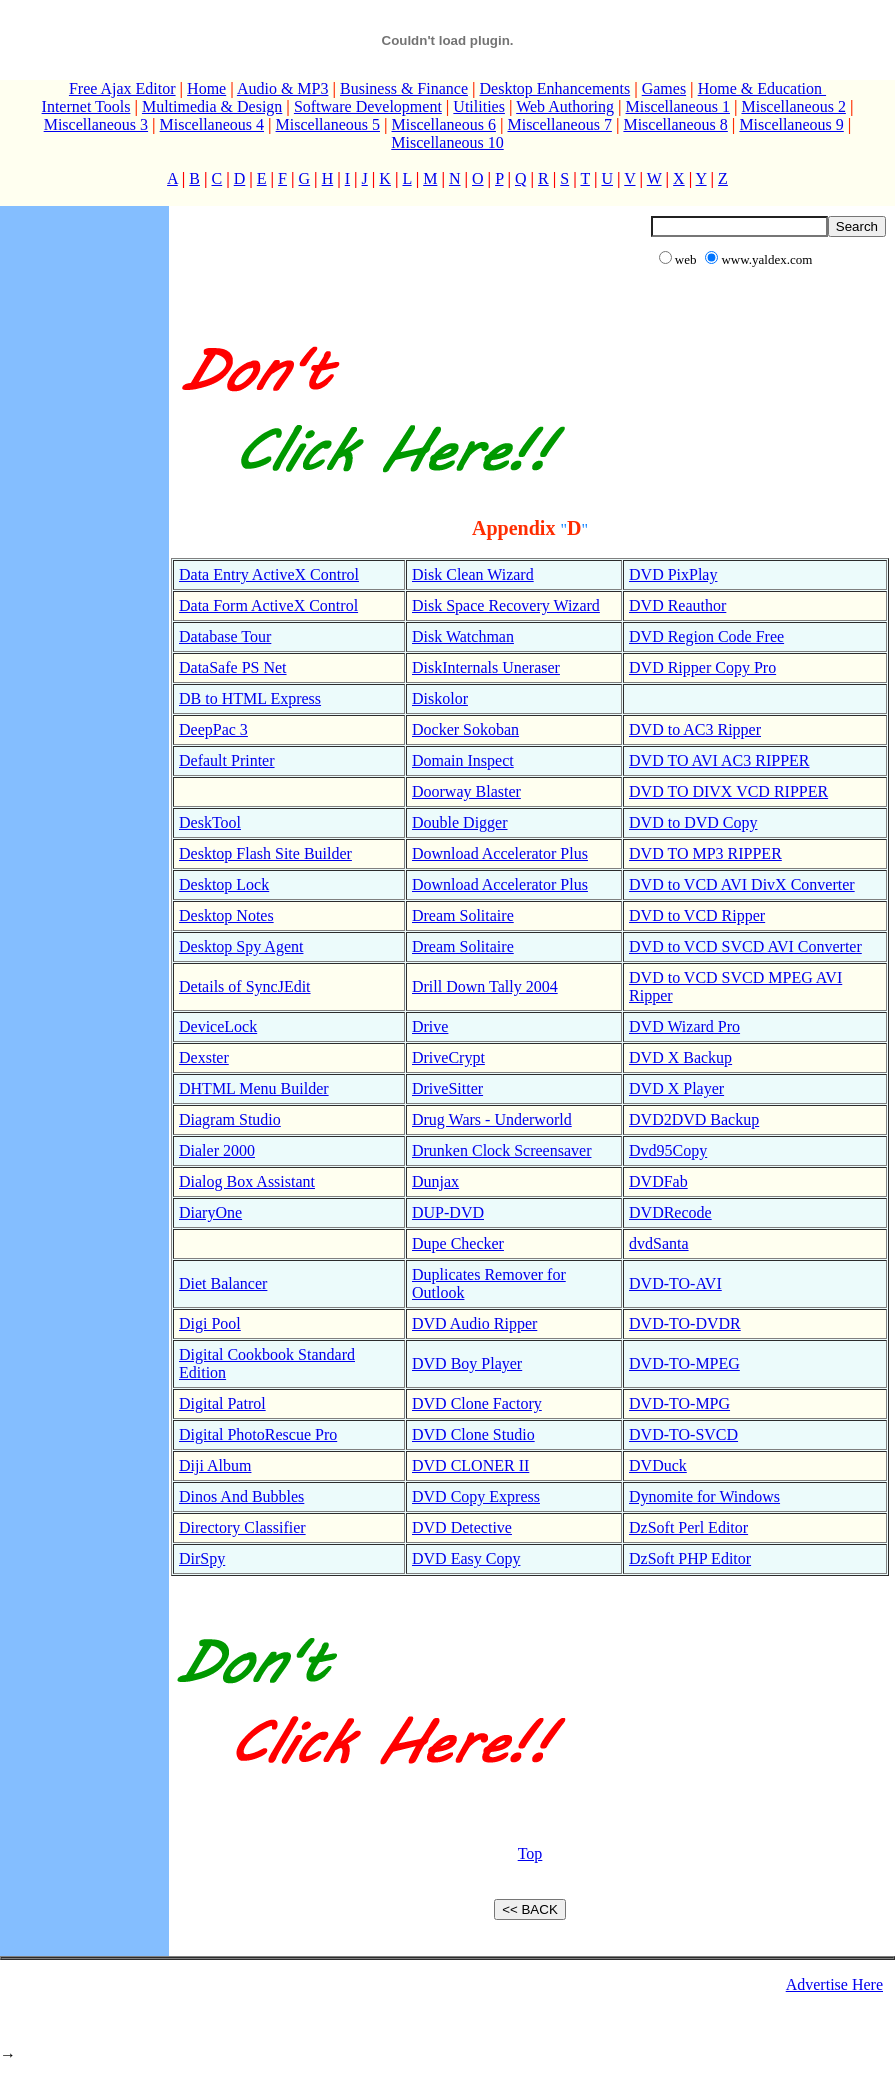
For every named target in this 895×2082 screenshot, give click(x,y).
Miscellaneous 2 (793, 106)
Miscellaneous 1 (678, 106)
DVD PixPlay (673, 574)
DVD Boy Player (467, 1363)
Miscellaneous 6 (444, 124)
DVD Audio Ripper (474, 1323)
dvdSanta (659, 1243)
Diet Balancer (223, 1283)
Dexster (204, 1057)
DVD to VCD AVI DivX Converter (742, 884)
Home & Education (762, 88)
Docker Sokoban (465, 729)
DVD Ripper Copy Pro (702, 667)
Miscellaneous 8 (675, 124)
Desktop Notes (226, 915)
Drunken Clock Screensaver (502, 1150)
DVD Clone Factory (477, 1403)
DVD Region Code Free (706, 636)
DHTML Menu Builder (254, 1088)
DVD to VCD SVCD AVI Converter (745, 946)
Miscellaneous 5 (328, 124)
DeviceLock (218, 1026)
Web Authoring (565, 106)
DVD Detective (462, 1527)
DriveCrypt (448, 1057)
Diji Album (215, 1465)
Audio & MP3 (283, 88)
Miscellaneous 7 (559, 124)
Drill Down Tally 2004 (485, 986)
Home (206, 88)
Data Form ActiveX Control (268, 605)
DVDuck (658, 1465)
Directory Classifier (242, 1527)
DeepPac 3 (213, 729)
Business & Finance (404, 88)
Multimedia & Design (212, 106)
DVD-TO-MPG (679, 1403)
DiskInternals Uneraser (486, 667)
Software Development (368, 106)
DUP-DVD (448, 1212)
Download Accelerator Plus (500, 853)
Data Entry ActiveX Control (269, 574)
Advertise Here (834, 1984)
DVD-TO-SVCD (683, 1434)
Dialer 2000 (217, 1150)
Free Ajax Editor (122, 88)
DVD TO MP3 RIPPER (705, 853)
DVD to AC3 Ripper (695, 729)
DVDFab (658, 1181)
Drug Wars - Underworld (492, 1119)
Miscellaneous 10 (447, 142)
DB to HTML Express (250, 698)
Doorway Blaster (466, 791)
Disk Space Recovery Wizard (506, 605)
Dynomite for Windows (704, 1496)
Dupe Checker (458, 1243)
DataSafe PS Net (233, 667)
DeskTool (210, 822)
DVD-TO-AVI (675, 1283)
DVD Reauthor (677, 605)
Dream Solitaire (463, 915)
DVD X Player (676, 1088)
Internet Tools (86, 106)
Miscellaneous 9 (791, 124)
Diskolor (440, 698)
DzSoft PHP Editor (690, 1558)
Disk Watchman (463, 636)
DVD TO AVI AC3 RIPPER (719, 760)
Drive (430, 1026)
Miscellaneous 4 (212, 124)
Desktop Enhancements (555, 88)
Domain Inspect (463, 760)
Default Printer (227, 760)
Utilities (479, 106)
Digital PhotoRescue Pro (258, 1434)
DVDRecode (670, 1212)
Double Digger (460, 822)
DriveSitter (447, 1088)
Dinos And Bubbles (241, 1496)
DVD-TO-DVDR (685, 1323)
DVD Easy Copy (466, 1558)
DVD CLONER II (470, 1465)
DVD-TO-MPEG (684, 1363)
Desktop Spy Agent (241, 946)
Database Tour (225, 636)
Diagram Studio (230, 1119)
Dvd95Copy (668, 1150)
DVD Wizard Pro (684, 1026)
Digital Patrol (222, 1403)
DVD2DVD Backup (694, 1119)
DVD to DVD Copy (693, 822)
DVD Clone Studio (473, 1434)
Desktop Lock (224, 884)
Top (530, 1853)
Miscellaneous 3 (96, 124)
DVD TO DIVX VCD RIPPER (728, 791)
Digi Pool (210, 1323)
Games (664, 88)
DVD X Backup (680, 1057)
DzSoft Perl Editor (688, 1527)
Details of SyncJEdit (245, 986)
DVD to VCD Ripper (697, 915)
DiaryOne (210, 1212)
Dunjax (435, 1181)
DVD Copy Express (476, 1496)
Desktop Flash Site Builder (265, 853)
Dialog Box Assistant (247, 1181)
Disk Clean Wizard (473, 574)
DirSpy (202, 1558)
